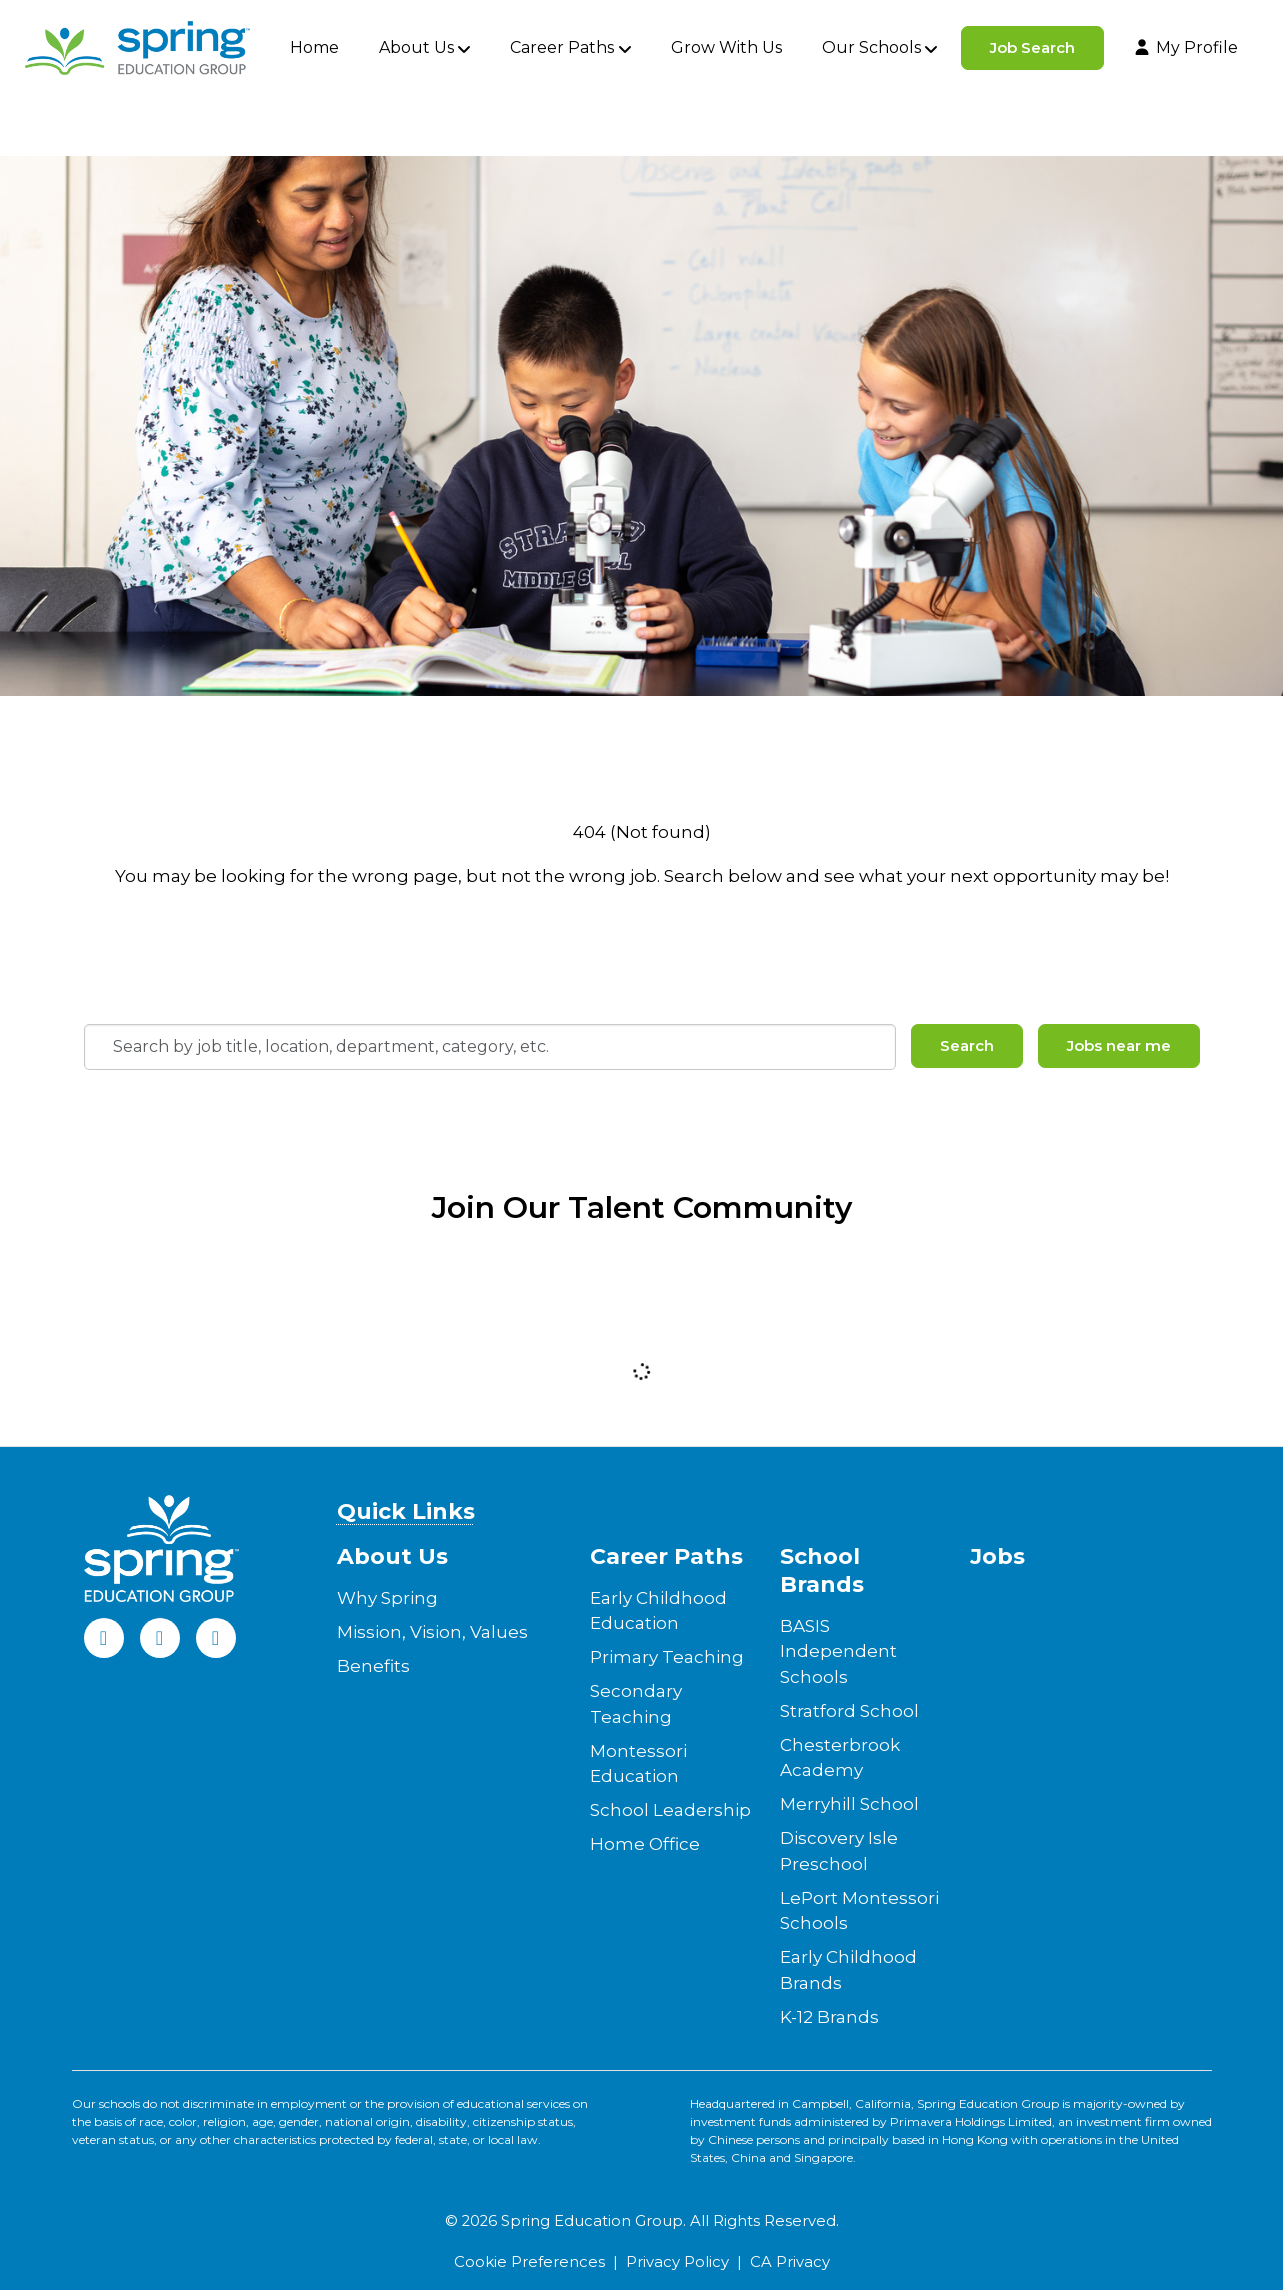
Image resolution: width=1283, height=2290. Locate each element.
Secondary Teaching (636, 1704)
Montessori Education (638, 1764)
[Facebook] (104, 1638)
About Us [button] (416, 47)
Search (967, 1045)
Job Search (1032, 47)
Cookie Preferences (529, 2262)
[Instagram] (216, 1638)
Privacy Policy (677, 2262)
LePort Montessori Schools (859, 1911)
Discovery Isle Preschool (839, 1851)
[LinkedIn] (160, 1638)
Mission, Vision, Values (432, 1632)
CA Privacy (790, 2262)
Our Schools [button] (871, 47)
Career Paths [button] (562, 47)
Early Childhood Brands (848, 1970)
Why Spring (387, 1598)
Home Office (645, 1844)
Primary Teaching (667, 1657)
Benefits (373, 1666)
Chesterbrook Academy (840, 1758)
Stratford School (849, 1711)
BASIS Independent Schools (838, 1651)
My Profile (1185, 47)
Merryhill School (849, 1804)
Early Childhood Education (658, 1611)
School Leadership (670, 1810)
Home (314, 47)
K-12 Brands (829, 2017)
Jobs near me (1119, 1045)
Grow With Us (726, 47)
